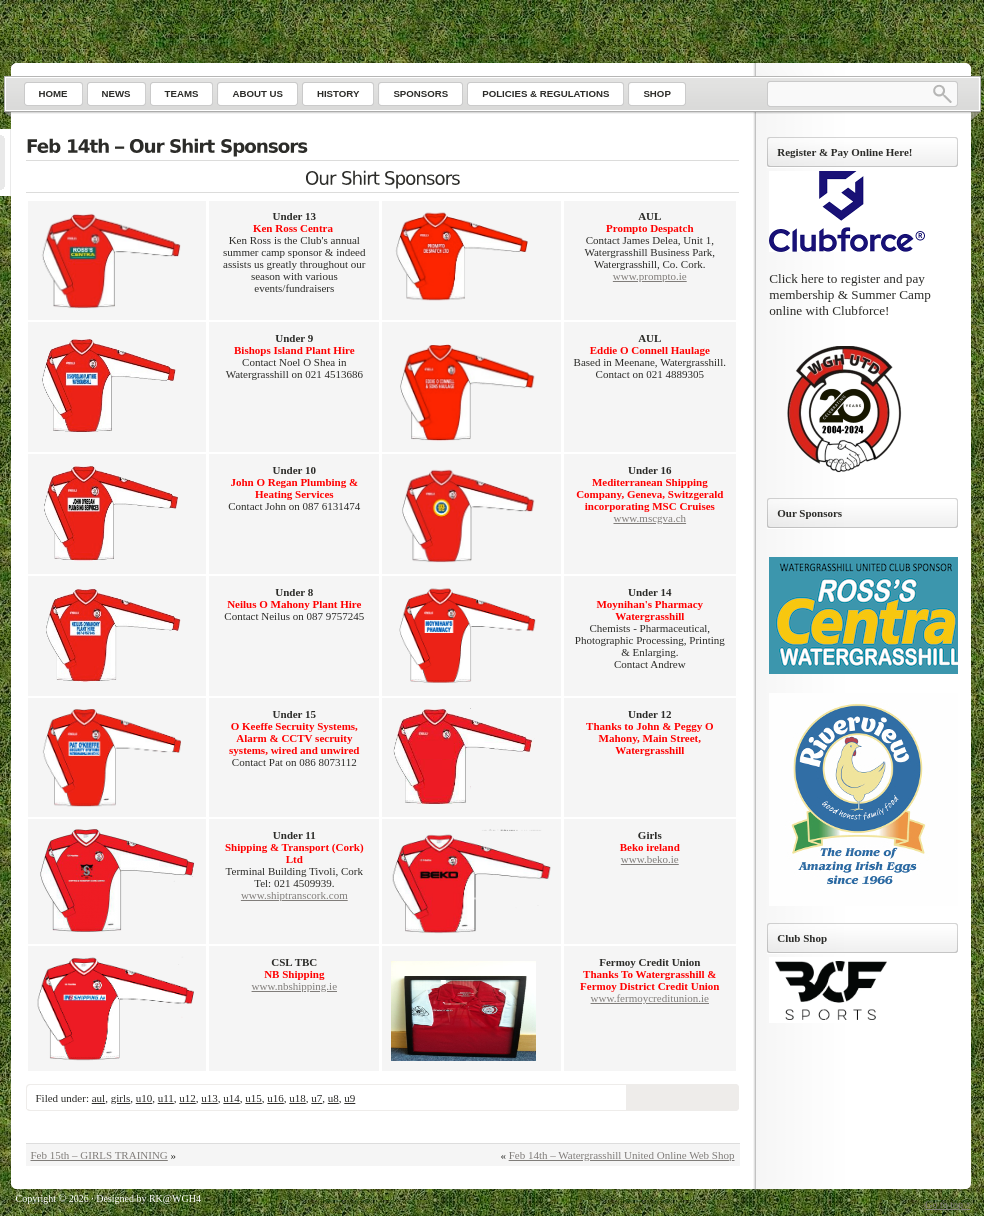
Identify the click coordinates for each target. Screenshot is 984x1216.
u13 (209, 1098)
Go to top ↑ (947, 1204)
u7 (316, 1098)
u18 (297, 1098)
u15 (253, 1098)
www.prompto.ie (650, 276)
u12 (187, 1098)
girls (121, 1098)
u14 (231, 1098)
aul (98, 1098)
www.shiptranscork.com (294, 895)
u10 (144, 1098)
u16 (275, 1098)
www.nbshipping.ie (294, 986)
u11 (166, 1098)
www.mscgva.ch (649, 518)
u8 (333, 1098)
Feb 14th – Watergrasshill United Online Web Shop (622, 1155)
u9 (349, 1098)
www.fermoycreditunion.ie (650, 998)
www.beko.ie (650, 859)
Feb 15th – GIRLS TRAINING (99, 1155)
